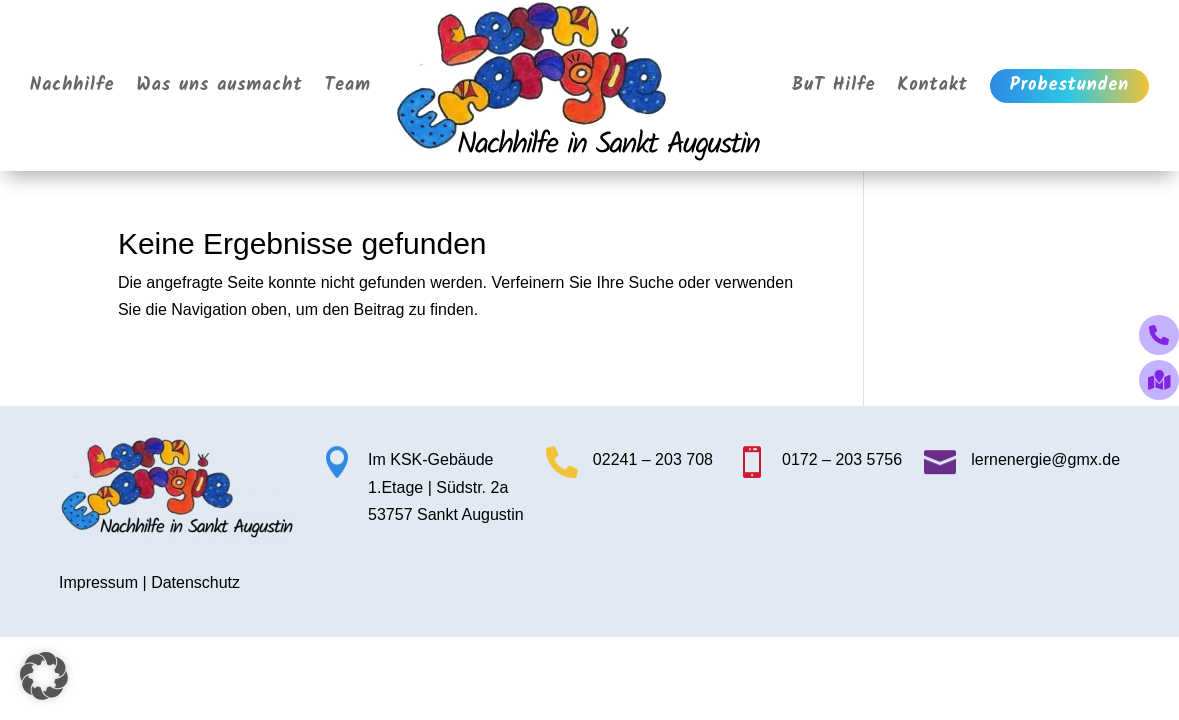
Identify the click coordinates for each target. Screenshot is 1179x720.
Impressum (98, 582)
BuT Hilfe (834, 85)
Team (348, 85)
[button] (44, 676)
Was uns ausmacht (220, 85)
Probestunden (1069, 85)
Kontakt (933, 85)
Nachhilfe (72, 85)
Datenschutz (195, 582)
